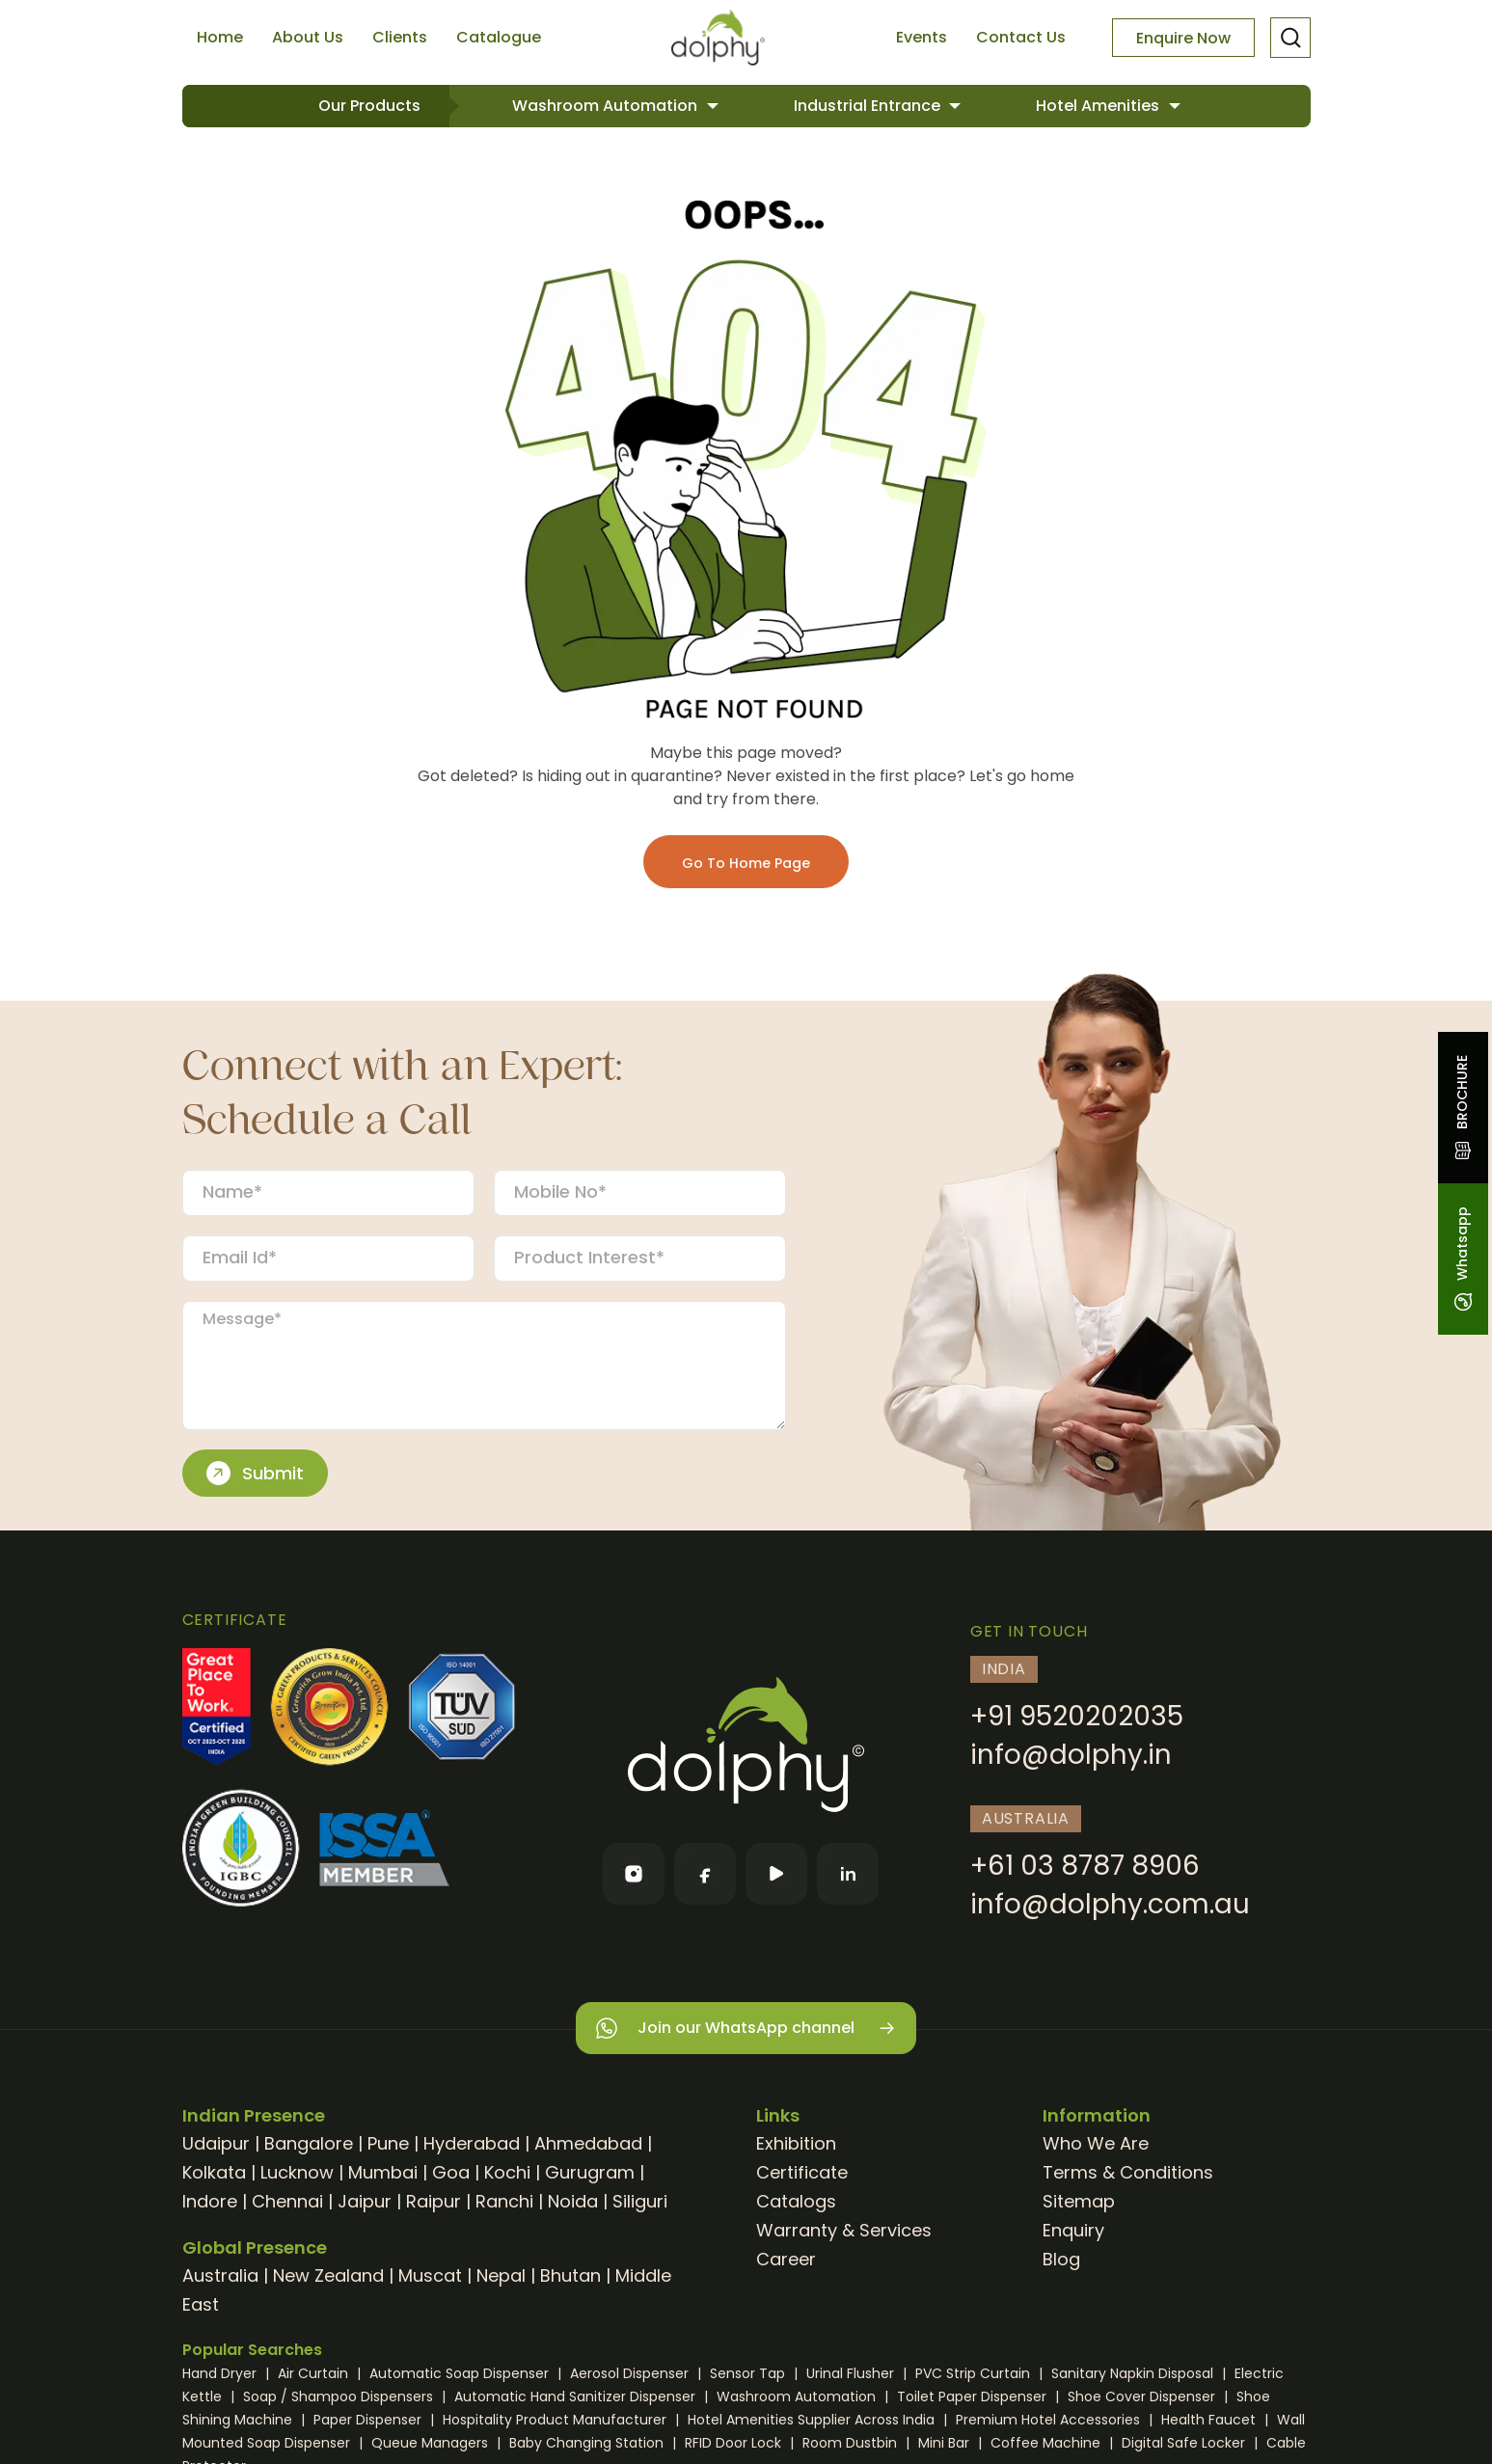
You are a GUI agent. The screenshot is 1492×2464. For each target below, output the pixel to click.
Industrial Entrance (869, 106)
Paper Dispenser (369, 2419)
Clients (399, 37)
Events (921, 37)
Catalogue (498, 37)
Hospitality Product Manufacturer (556, 2419)
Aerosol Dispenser (631, 2373)
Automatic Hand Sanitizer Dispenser (576, 2396)
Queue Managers (431, 2442)
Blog (1061, 2259)
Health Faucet (1210, 2419)
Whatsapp (1462, 1259)
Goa (451, 2172)
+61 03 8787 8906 (1085, 1865)
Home (220, 37)
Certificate (802, 2172)
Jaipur (365, 2201)
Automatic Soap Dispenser (461, 2373)
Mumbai (383, 2172)
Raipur (433, 2201)
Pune (388, 2143)
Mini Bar (945, 2442)
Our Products (369, 106)
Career (786, 2259)
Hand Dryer (221, 2373)
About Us (307, 37)
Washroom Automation (606, 106)
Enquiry (1073, 2230)
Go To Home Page (746, 863)
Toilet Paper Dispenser (973, 2396)
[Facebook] (705, 1874)
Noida (573, 2201)
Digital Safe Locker (1185, 2442)
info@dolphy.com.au (1110, 1904)
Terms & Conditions (1128, 2172)
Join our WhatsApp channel (746, 2029)
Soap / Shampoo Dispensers (340, 2396)
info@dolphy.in (1071, 1755)
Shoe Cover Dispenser (1143, 2396)
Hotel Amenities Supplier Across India (813, 2419)
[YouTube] (776, 1874)
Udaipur (216, 2143)
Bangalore (308, 2143)
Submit (255, 1473)
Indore (209, 2201)
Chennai (287, 2201)
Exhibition (796, 2143)
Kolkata (214, 2172)
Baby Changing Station (588, 2442)
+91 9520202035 (1076, 1716)
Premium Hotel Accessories (1050, 2419)
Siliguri (639, 2201)
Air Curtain (315, 2373)
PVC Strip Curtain (974, 2373)
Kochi (507, 2172)
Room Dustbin (851, 2442)
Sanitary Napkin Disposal (1134, 2373)
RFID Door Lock (735, 2442)
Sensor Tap (749, 2373)
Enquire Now (1183, 38)
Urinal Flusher (852, 2373)
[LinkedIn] (848, 1874)
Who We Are (1096, 2143)
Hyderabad (471, 2143)
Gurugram (590, 2172)
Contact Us (1021, 37)
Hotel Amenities (1099, 106)
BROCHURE (1462, 1107)
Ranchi (504, 2201)
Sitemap (1079, 2201)
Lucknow (297, 2172)
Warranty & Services (844, 2230)
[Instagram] (634, 1874)
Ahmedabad (588, 2143)
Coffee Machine (1047, 2442)
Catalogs (796, 2201)
